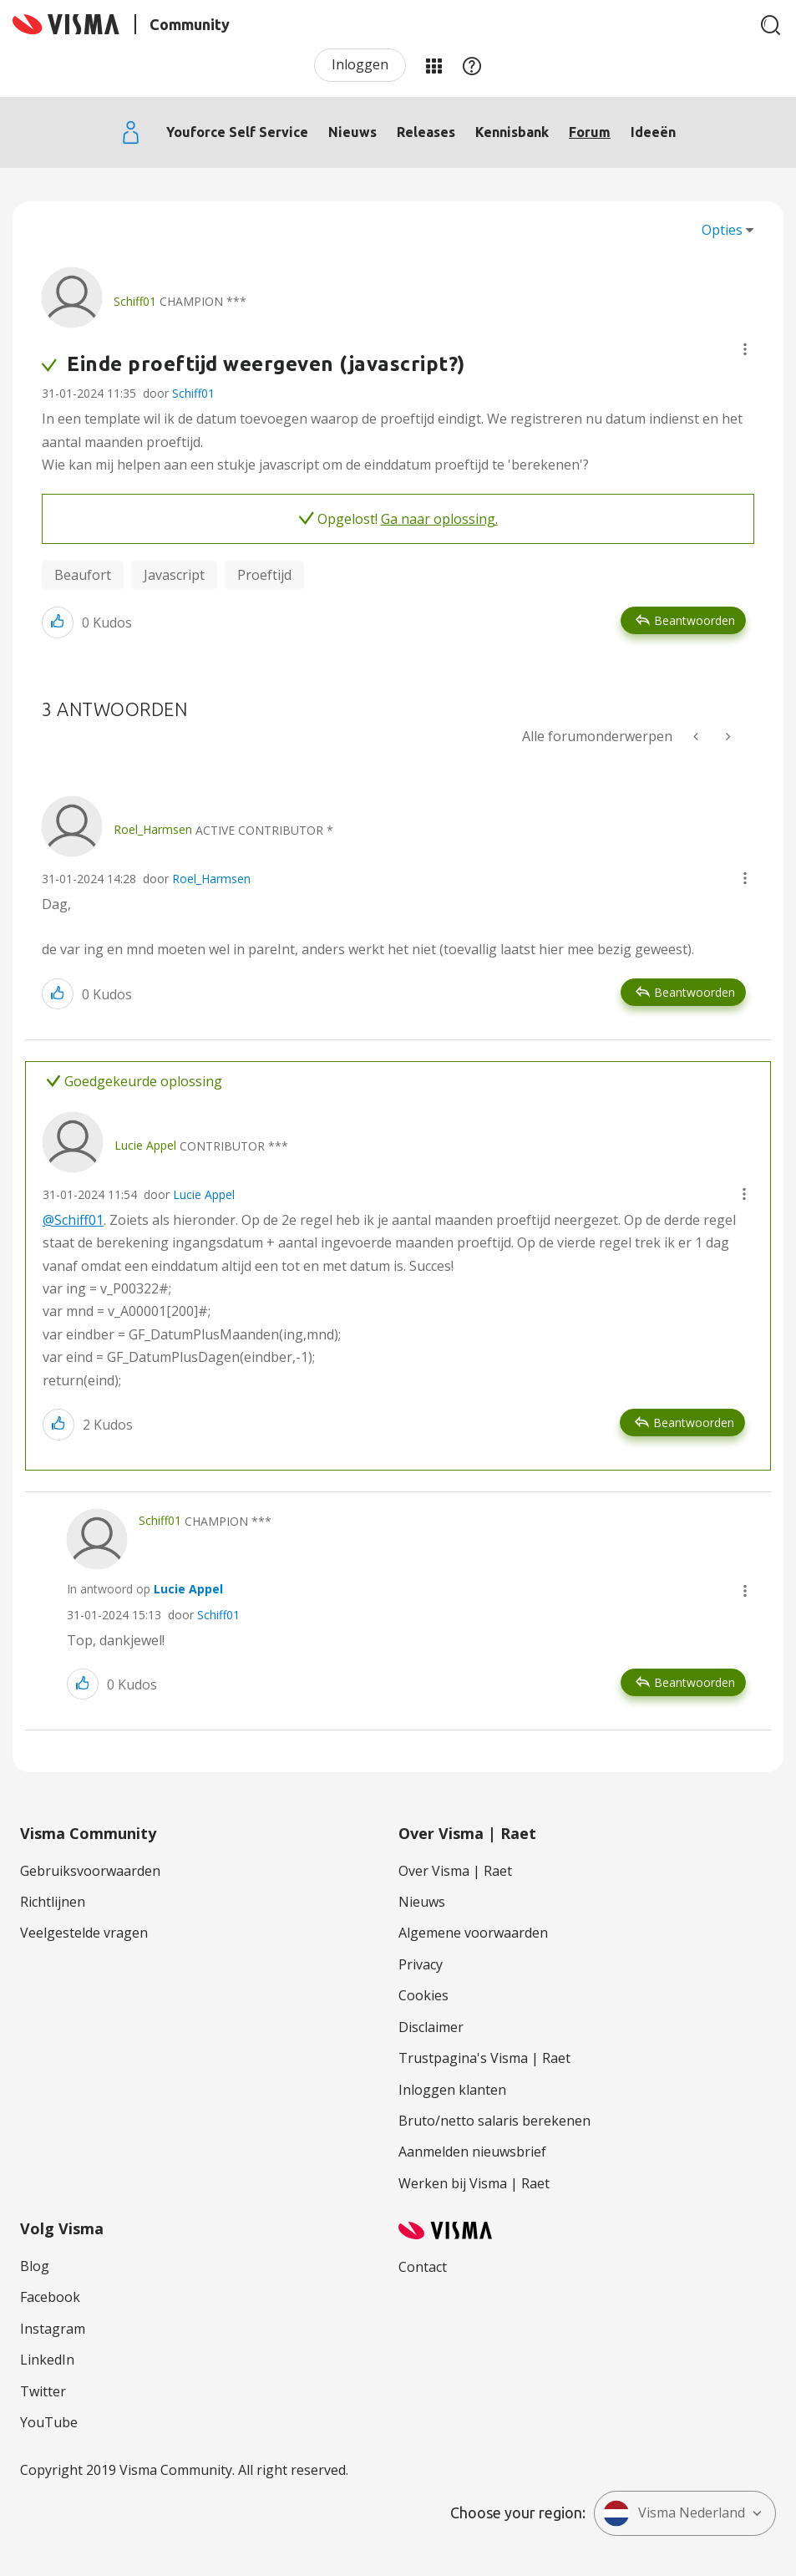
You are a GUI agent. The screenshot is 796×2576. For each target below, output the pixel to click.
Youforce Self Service (237, 132)
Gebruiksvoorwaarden (90, 1871)
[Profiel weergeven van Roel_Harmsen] (153, 829)
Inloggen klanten (452, 2090)
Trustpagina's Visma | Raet (484, 2058)
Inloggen (360, 64)
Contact (422, 2267)
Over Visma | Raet (455, 1871)
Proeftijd (264, 575)
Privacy (420, 1964)
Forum (590, 132)
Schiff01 (193, 393)
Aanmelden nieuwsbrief (472, 2151)
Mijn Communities (433, 65)
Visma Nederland (674, 2513)
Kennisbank (512, 132)
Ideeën (653, 132)
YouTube (49, 2422)
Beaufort (82, 575)
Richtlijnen (52, 1902)
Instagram (52, 2328)
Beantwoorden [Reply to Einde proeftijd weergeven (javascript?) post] (694, 620)
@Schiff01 (73, 1220)
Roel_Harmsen (211, 879)
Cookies (423, 1995)
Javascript (174, 575)
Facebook (50, 2297)
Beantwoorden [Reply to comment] (694, 992)
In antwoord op (145, 1589)
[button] (745, 349)
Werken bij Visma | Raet (474, 2183)
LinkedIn (47, 2359)
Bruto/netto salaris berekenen (494, 2120)
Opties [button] (722, 230)
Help (472, 65)
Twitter (43, 2391)
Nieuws (352, 132)
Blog (34, 2266)
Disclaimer (431, 2027)
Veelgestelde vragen (84, 1932)
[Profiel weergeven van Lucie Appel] (145, 1145)
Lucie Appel (204, 1194)
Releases (426, 132)
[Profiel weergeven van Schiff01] (135, 301)
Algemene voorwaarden (473, 1932)
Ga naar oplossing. (439, 519)
